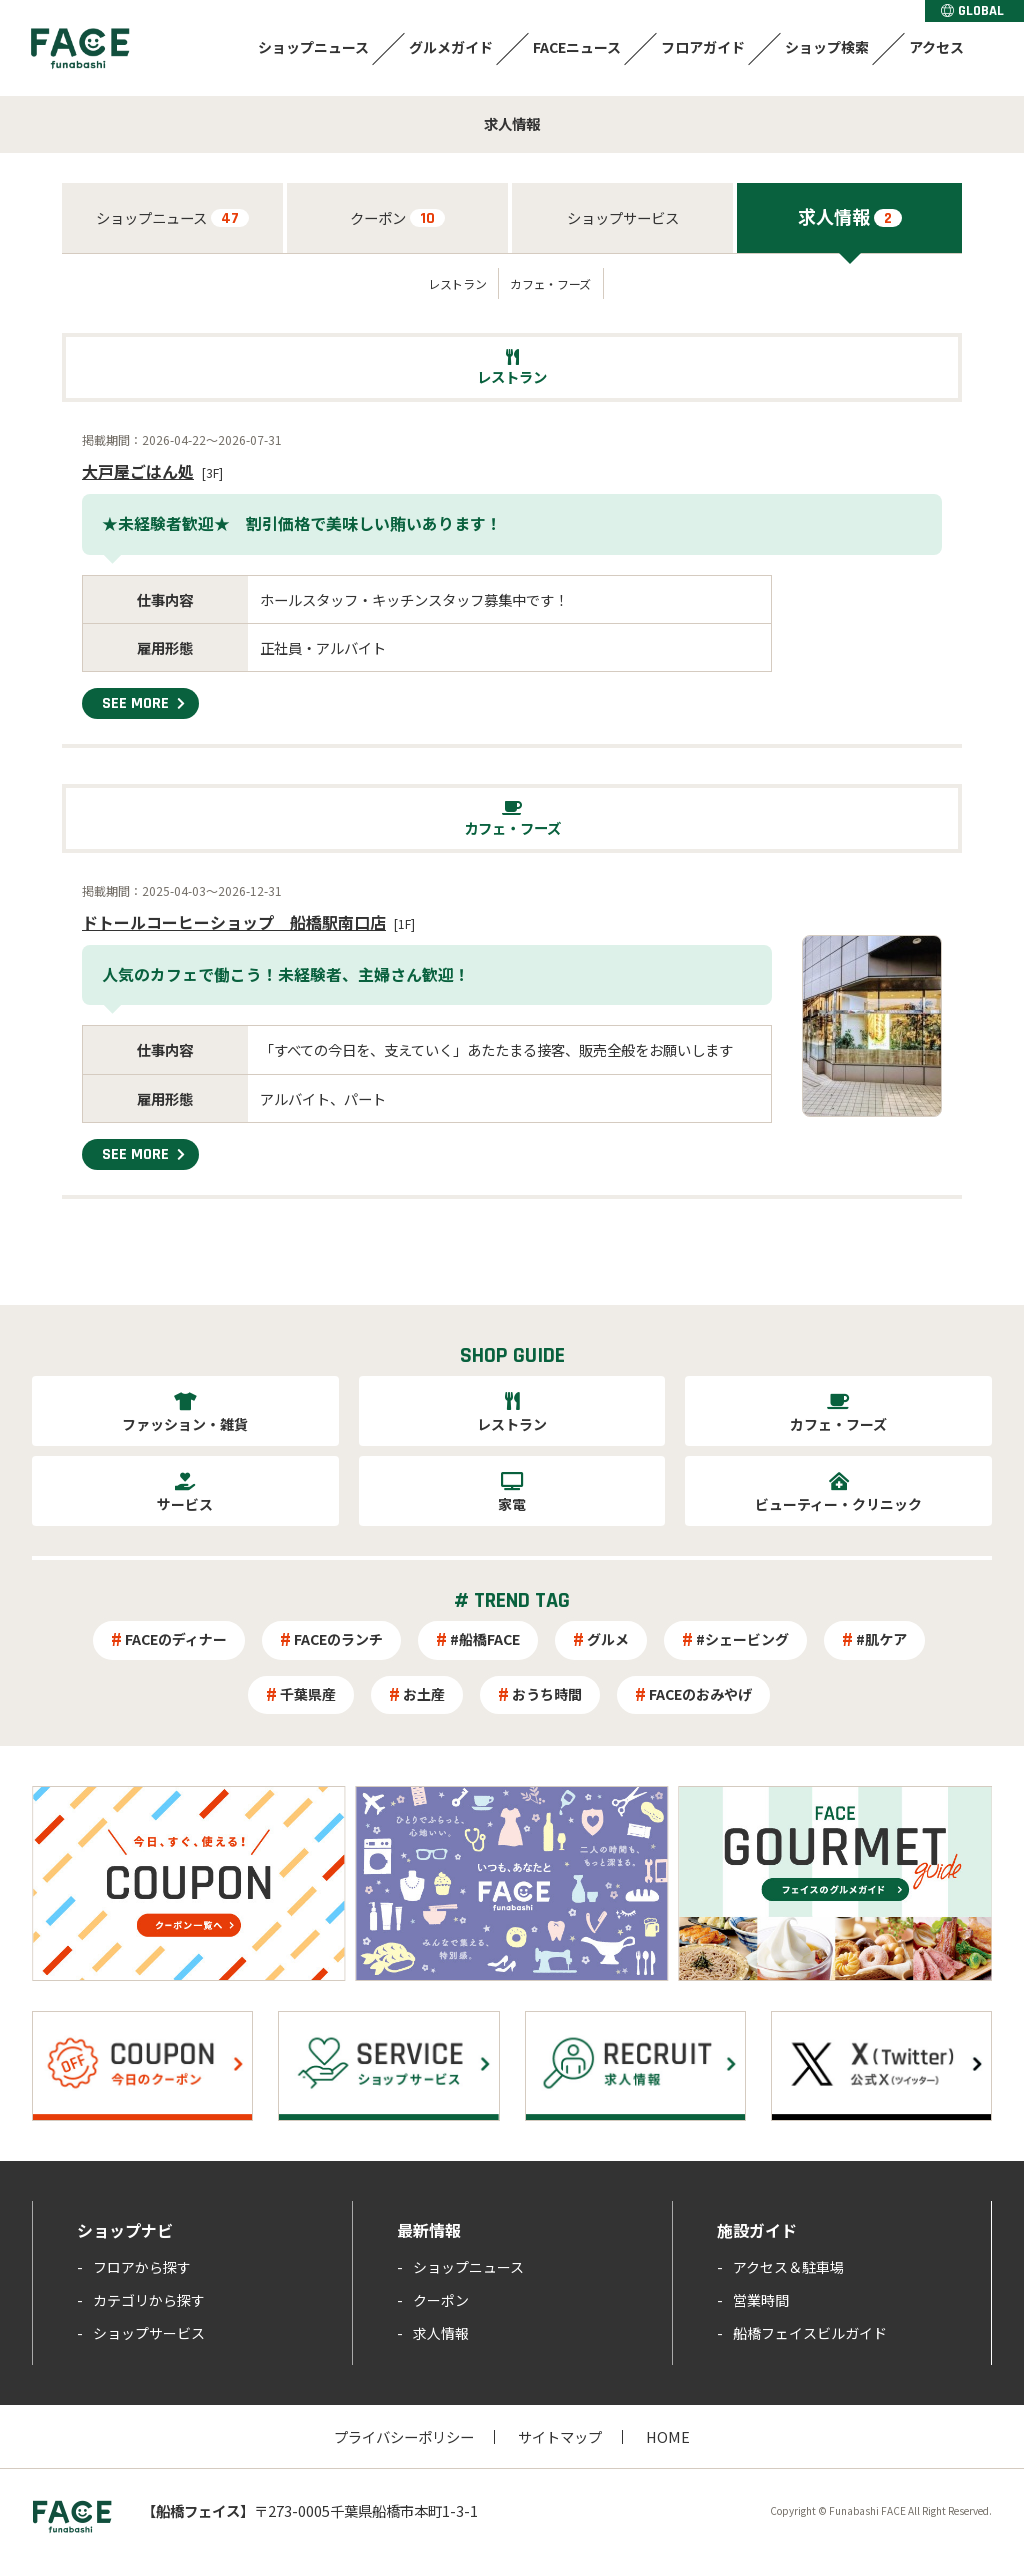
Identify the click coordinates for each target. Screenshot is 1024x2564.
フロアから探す (142, 2267)
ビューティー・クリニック (838, 1504)
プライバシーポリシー (404, 2436)
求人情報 (850, 216)
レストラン (457, 283)
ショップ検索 (827, 47)
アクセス (936, 47)
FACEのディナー (176, 1639)
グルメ (608, 1639)
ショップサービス (623, 217)
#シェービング (742, 1639)
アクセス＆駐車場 (788, 2267)
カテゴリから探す (149, 2300)
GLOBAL (972, 11)
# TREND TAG (512, 1601)
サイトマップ (560, 2436)
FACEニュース (577, 47)
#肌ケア (881, 1639)
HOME (668, 2436)
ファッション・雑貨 (185, 1424)
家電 (512, 1504)
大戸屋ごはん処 (138, 471)
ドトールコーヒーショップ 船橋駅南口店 (234, 922)
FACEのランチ (338, 1639)
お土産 (424, 1694)
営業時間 (761, 2300)
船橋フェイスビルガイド (810, 2333)
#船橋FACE (485, 1639)
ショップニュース (313, 47)
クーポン (397, 218)
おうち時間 (547, 1694)
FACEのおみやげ (700, 1694)
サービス (185, 1504)
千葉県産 (308, 1694)
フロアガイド (703, 47)
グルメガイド (451, 47)
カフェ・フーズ (550, 283)
